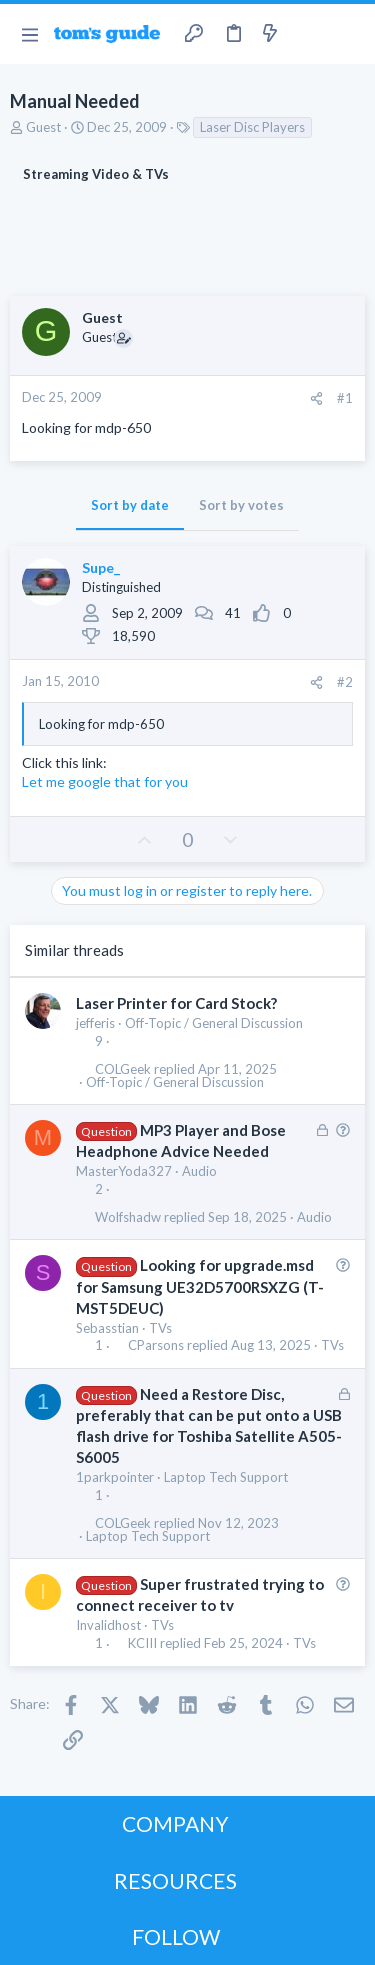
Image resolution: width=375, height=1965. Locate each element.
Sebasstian (107, 1328)
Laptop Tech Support (226, 1477)
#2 (345, 682)
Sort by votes (241, 505)
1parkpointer (115, 1477)
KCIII (142, 1643)
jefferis (95, 1023)
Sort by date (130, 505)
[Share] (316, 398)
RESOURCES (175, 1880)
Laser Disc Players (252, 127)
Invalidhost (108, 1625)
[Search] (348, 34)
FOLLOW (176, 1936)
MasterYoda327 (124, 1171)
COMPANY (175, 1823)
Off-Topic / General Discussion (214, 1023)
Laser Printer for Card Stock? (176, 1003)
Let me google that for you (105, 781)
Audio (199, 1171)
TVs (160, 1328)
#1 (345, 398)
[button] (29, 34)
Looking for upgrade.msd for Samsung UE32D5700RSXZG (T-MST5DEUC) (200, 1286)
